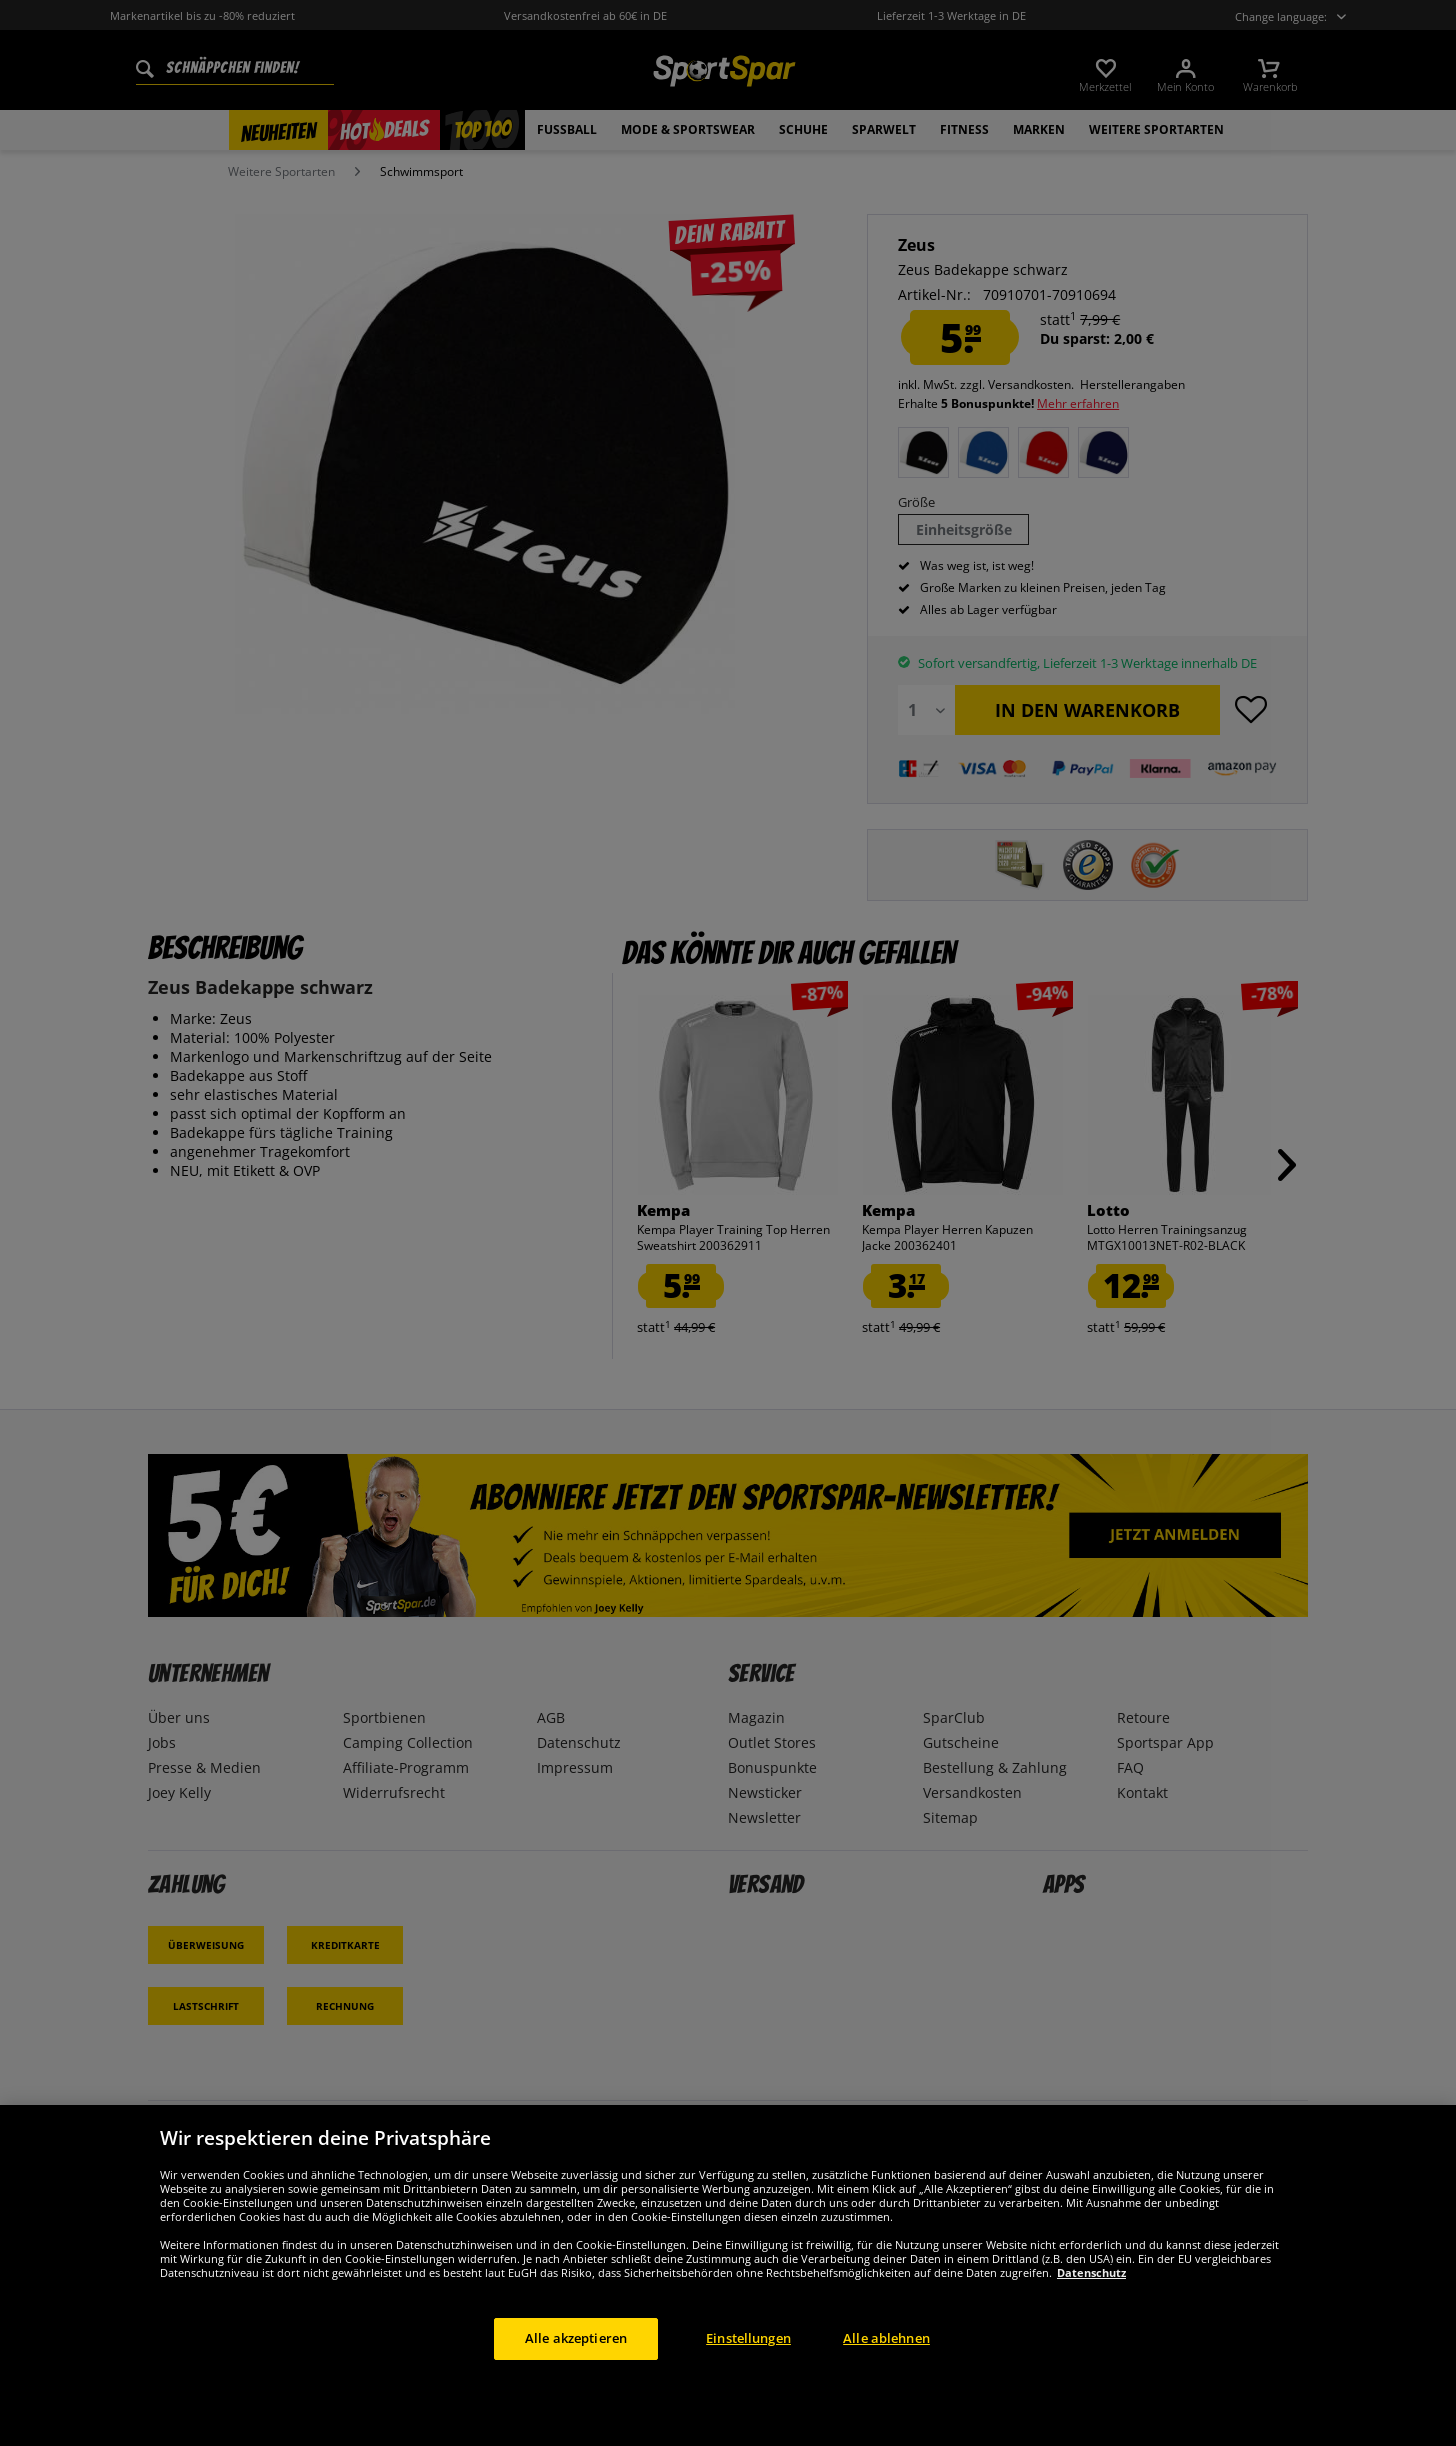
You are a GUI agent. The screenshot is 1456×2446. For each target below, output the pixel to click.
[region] (728, 2275)
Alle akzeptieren (576, 2338)
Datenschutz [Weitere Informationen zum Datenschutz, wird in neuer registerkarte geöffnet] (1091, 2272)
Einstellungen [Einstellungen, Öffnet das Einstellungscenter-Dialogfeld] (748, 2338)
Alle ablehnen (886, 2338)
